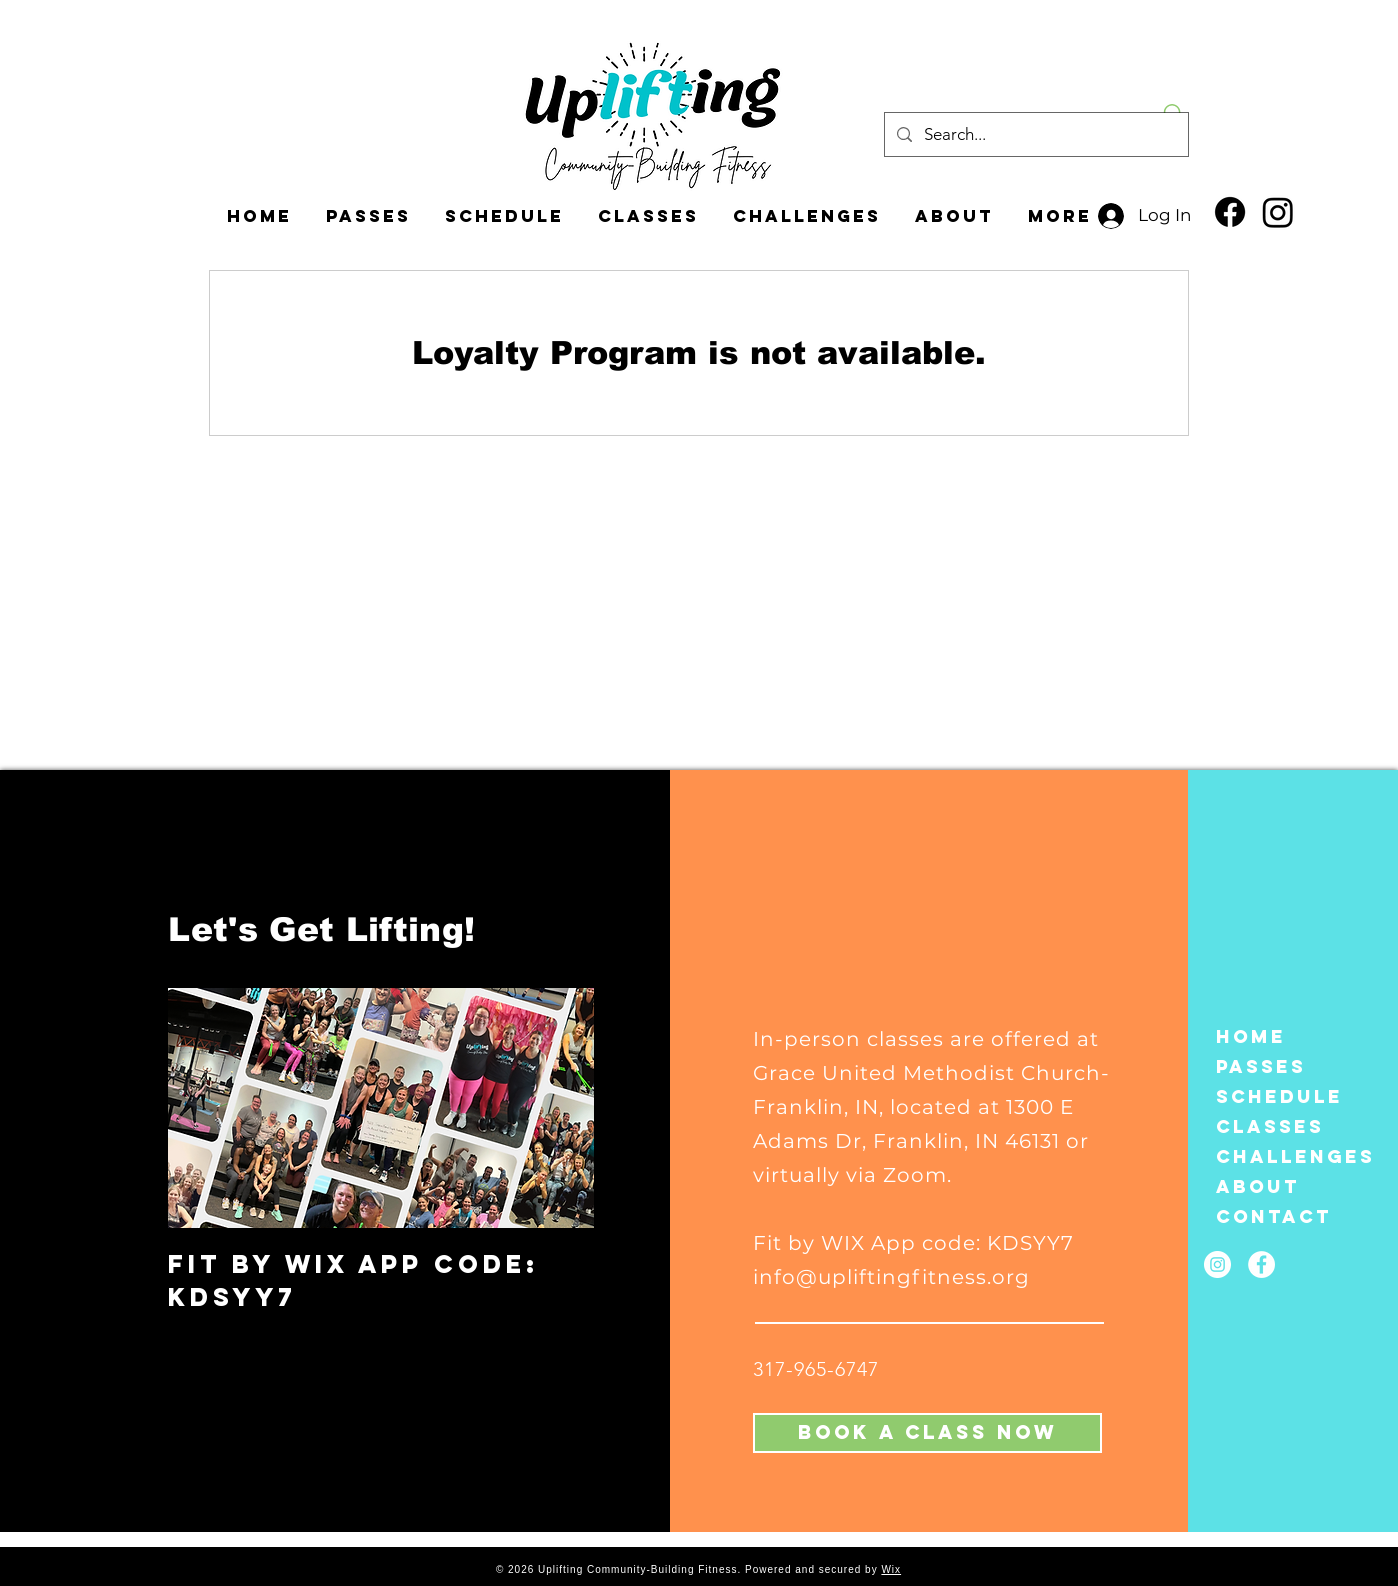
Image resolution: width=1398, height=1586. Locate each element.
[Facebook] (1230, 212)
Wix (891, 1569)
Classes (1268, 1126)
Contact (1268, 1216)
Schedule (1268, 1096)
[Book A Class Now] (927, 1433)
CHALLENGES (1268, 1156)
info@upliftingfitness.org (891, 1277)
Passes (1261, 1066)
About (1258, 1186)
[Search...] (1035, 134)
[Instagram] (1278, 212)
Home (1251, 1036)
